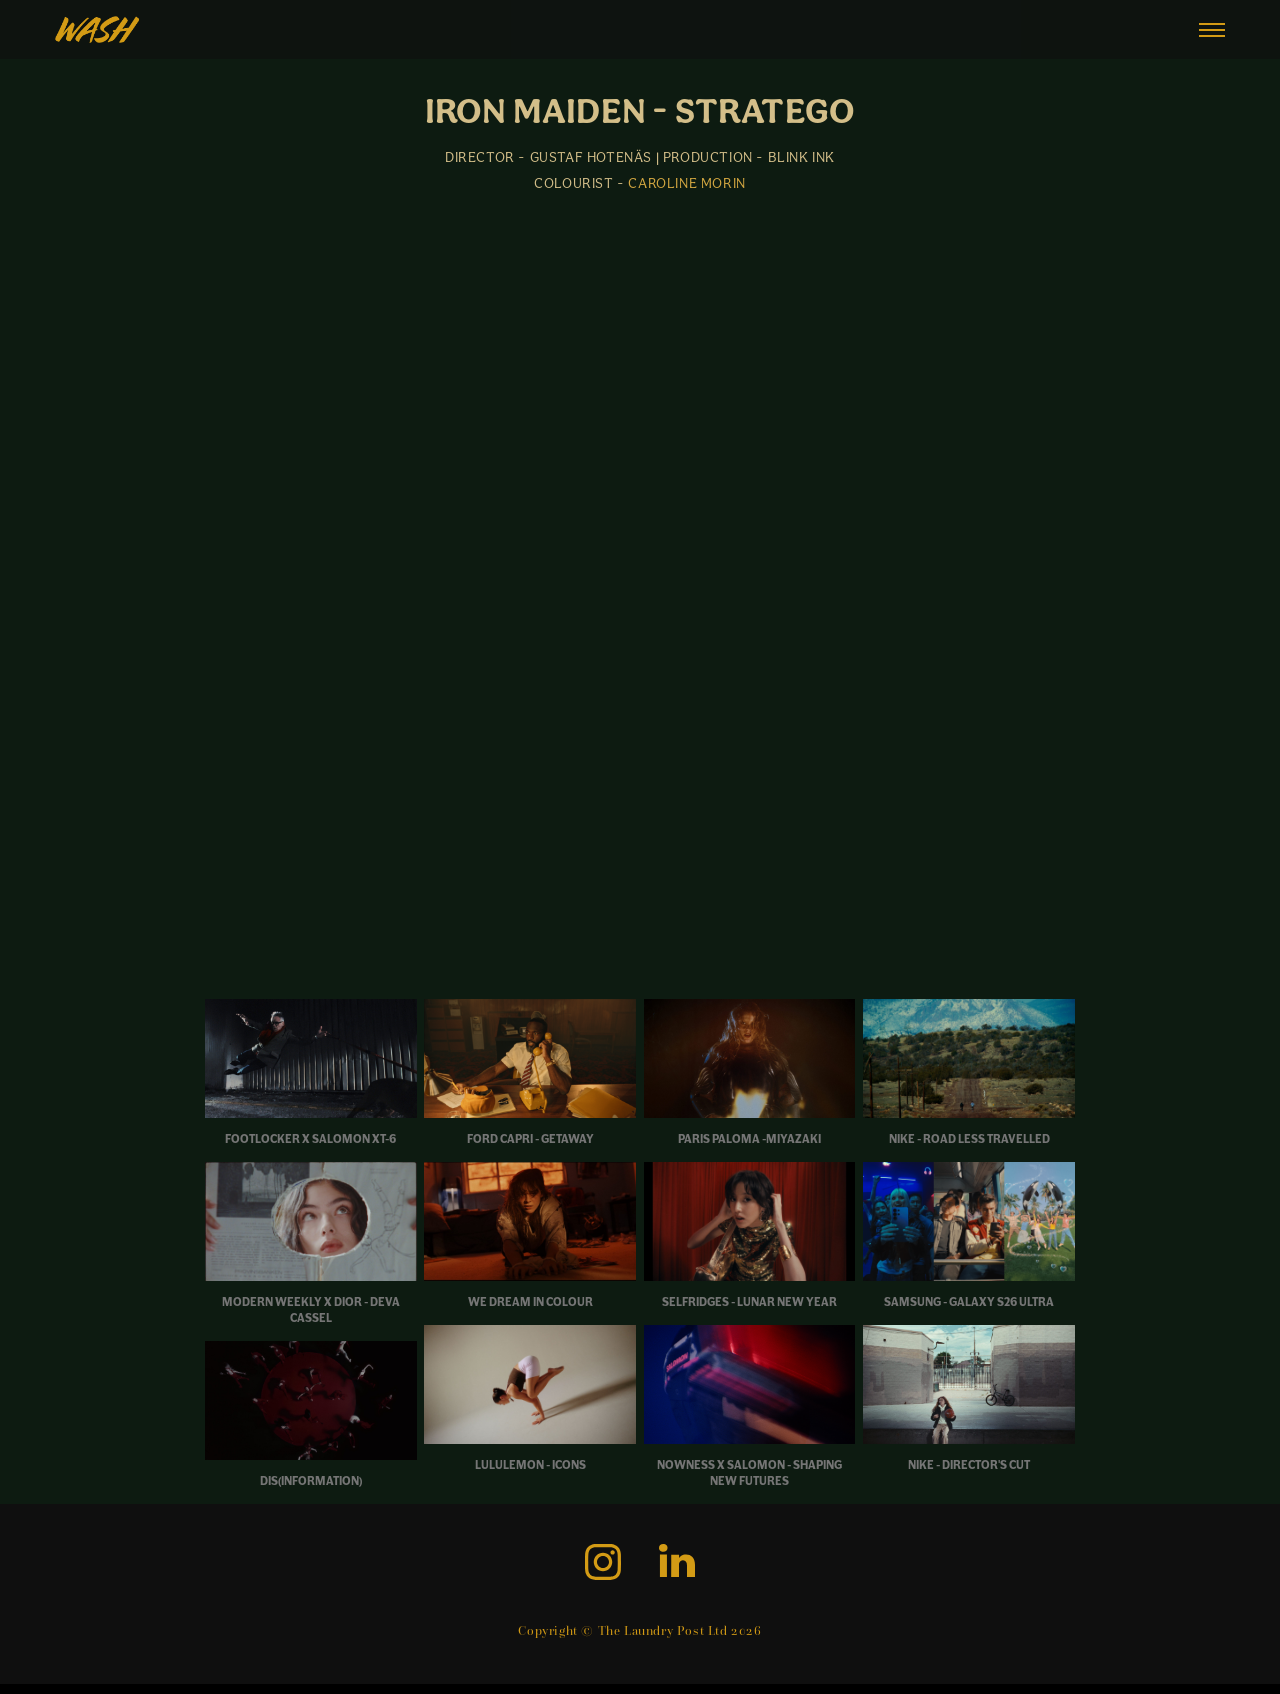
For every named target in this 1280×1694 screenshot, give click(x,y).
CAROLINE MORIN (686, 183)
